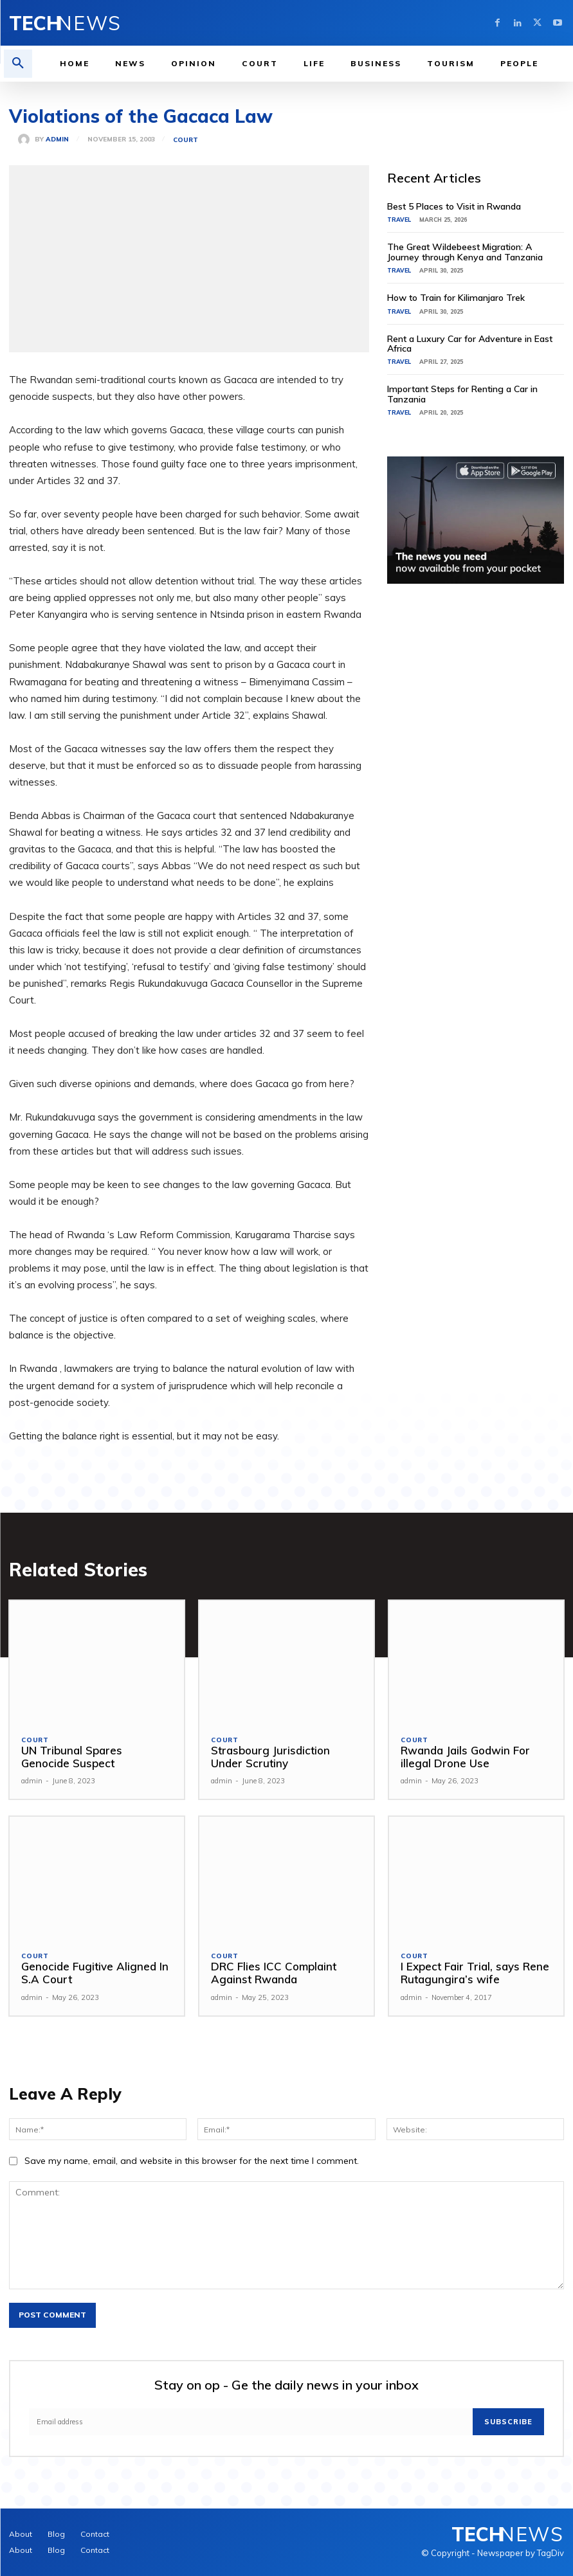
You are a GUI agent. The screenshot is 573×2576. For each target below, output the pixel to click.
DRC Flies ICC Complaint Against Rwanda (273, 1972)
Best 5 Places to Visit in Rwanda (454, 206)
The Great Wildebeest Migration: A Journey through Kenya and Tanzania (465, 251)
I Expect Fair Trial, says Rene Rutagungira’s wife (475, 1972)
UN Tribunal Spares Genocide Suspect (71, 1756)
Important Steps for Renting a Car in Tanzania (462, 393)
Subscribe (508, 2421)
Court (185, 140)
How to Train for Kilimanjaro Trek (456, 297)
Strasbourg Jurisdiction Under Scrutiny (270, 1756)
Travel (399, 219)
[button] (18, 64)
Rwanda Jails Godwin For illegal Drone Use (465, 1756)
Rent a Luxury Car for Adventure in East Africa (469, 343)
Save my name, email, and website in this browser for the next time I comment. (191, 2160)
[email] (251, 2421)
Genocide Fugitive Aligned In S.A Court (94, 1972)
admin (57, 139)
